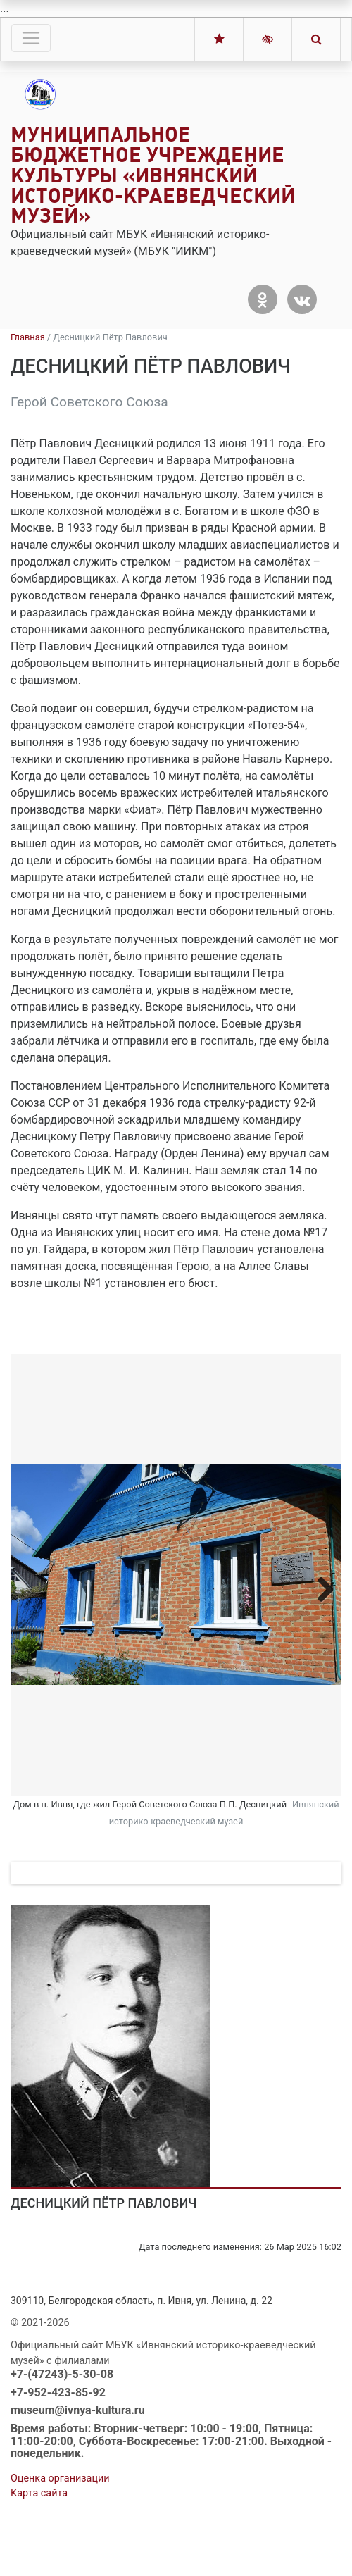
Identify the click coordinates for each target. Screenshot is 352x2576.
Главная (28, 337)
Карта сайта (39, 2552)
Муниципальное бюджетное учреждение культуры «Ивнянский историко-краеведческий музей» (153, 175)
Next (320, 1588)
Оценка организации (60, 2538)
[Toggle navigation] (31, 38)
